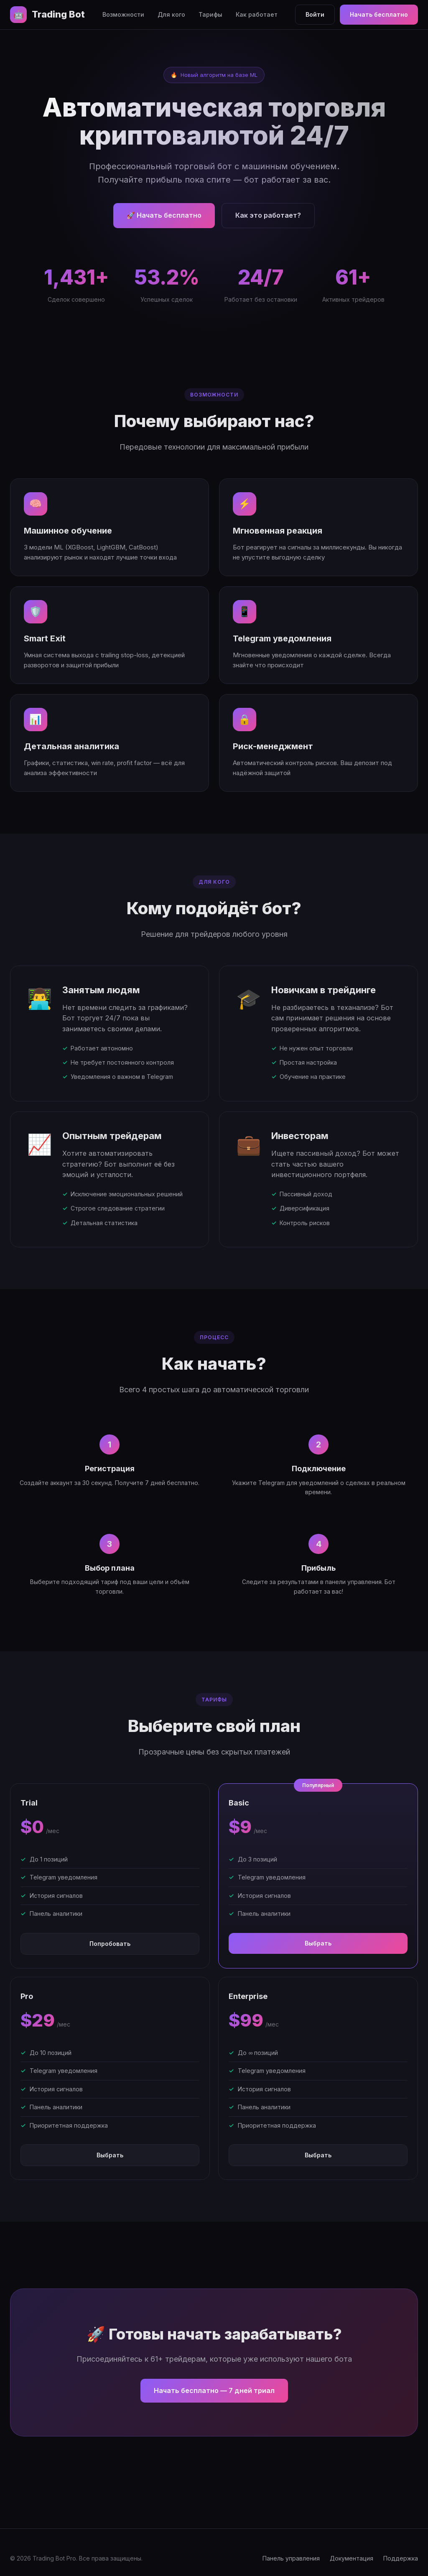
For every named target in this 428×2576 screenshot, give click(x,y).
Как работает (257, 14)
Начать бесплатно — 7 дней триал (214, 2390)
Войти (315, 14)
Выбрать (318, 1943)
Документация (351, 2558)
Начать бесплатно (379, 14)
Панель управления (291, 2558)
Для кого (171, 14)
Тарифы (210, 14)
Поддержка (400, 2558)
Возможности (123, 14)
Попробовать (109, 1943)
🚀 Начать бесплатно (164, 215)
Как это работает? (268, 215)
